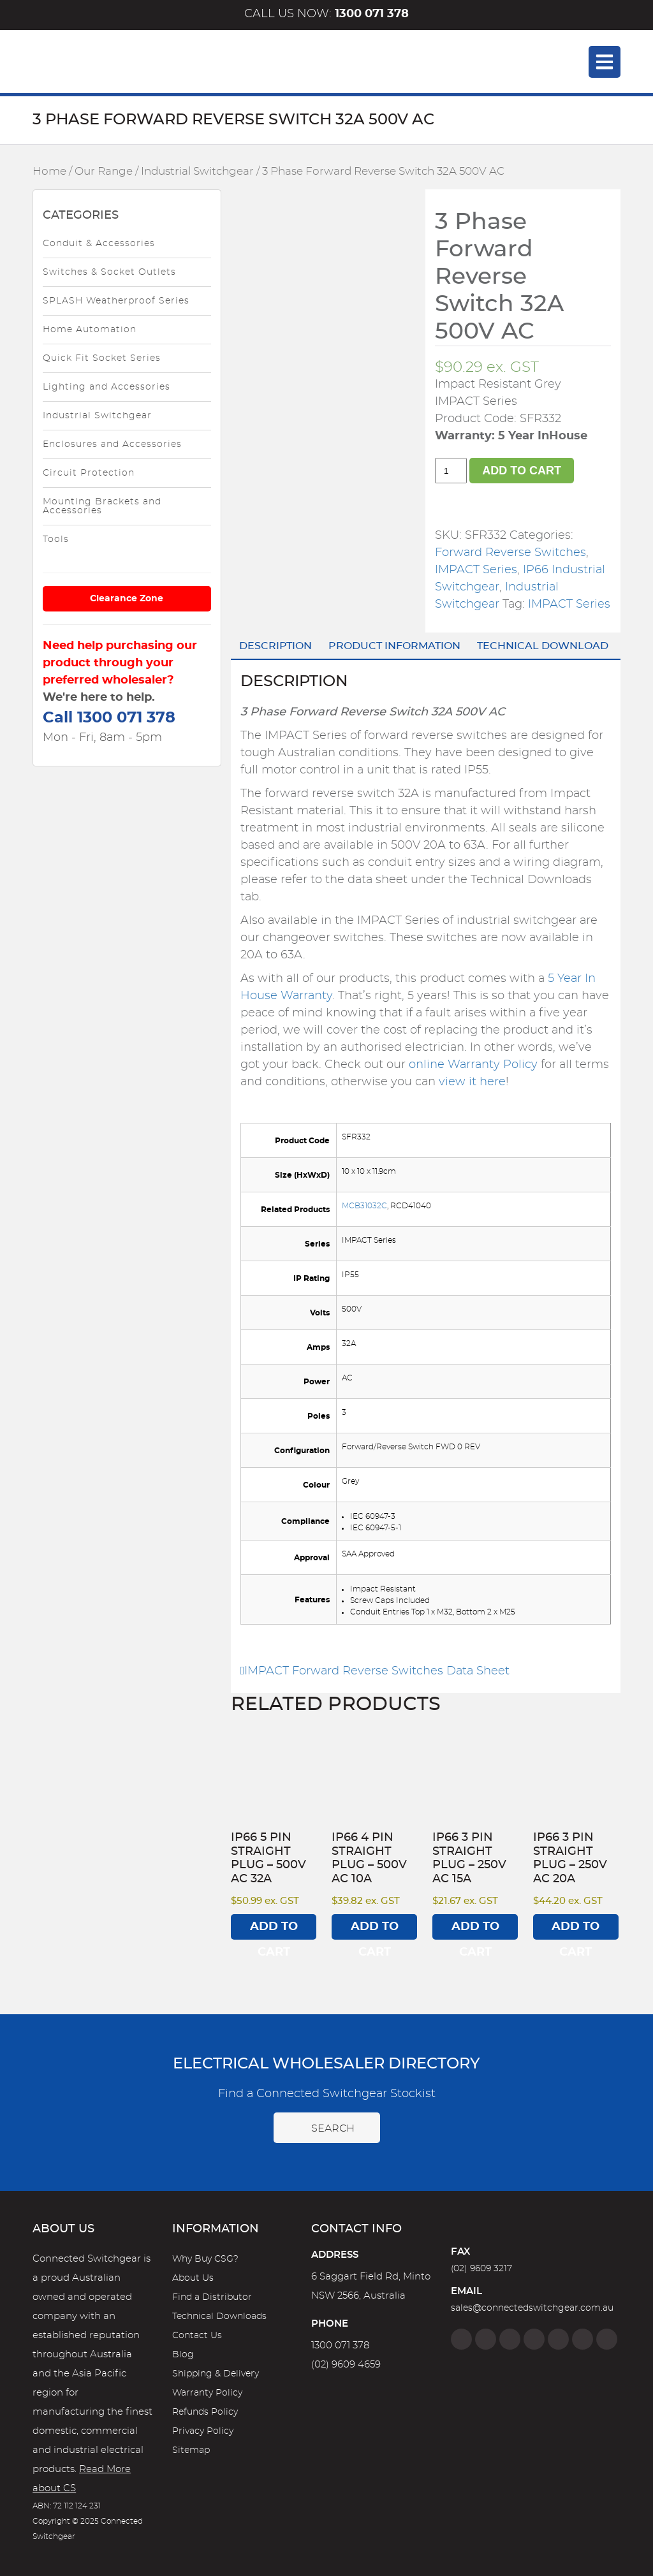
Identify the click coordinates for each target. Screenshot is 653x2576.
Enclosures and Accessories (112, 444)
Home (49, 171)
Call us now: (326, 14)
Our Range (104, 171)
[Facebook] (461, 2339)
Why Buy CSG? (205, 2259)
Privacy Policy (202, 2431)
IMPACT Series (476, 570)
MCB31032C (364, 1206)
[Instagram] (485, 2339)
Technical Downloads (219, 2316)
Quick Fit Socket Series (102, 358)
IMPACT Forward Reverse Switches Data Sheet (375, 1671)
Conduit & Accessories (99, 243)
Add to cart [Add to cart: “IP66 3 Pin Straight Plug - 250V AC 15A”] (475, 1930)
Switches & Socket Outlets (109, 272)
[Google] (558, 2339)
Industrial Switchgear (197, 171)
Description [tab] (275, 646)
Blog (183, 2354)
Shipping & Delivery (215, 2373)
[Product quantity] (451, 470)
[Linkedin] (534, 2339)
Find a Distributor (212, 2297)
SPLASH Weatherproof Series (116, 300)
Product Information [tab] (394, 646)
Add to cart (521, 470)
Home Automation (89, 329)
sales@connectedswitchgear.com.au (532, 2308)
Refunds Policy (205, 2412)
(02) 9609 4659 (346, 2364)
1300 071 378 (340, 2345)
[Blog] (606, 2339)
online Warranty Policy (473, 1065)
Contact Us (197, 2335)
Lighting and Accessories (106, 387)
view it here (472, 1082)
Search (327, 2127)
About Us (193, 2278)
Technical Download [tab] (542, 646)
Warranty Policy (207, 2393)
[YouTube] (582, 2339)
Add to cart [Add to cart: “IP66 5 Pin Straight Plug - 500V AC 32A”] (274, 1930)
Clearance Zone (126, 598)
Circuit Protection (89, 473)
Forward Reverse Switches (510, 553)
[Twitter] (509, 2339)
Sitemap (191, 2450)
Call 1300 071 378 (109, 718)
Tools (56, 539)
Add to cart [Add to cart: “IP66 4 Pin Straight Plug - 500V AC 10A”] (375, 1930)
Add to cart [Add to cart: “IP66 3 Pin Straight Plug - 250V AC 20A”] (575, 1930)
